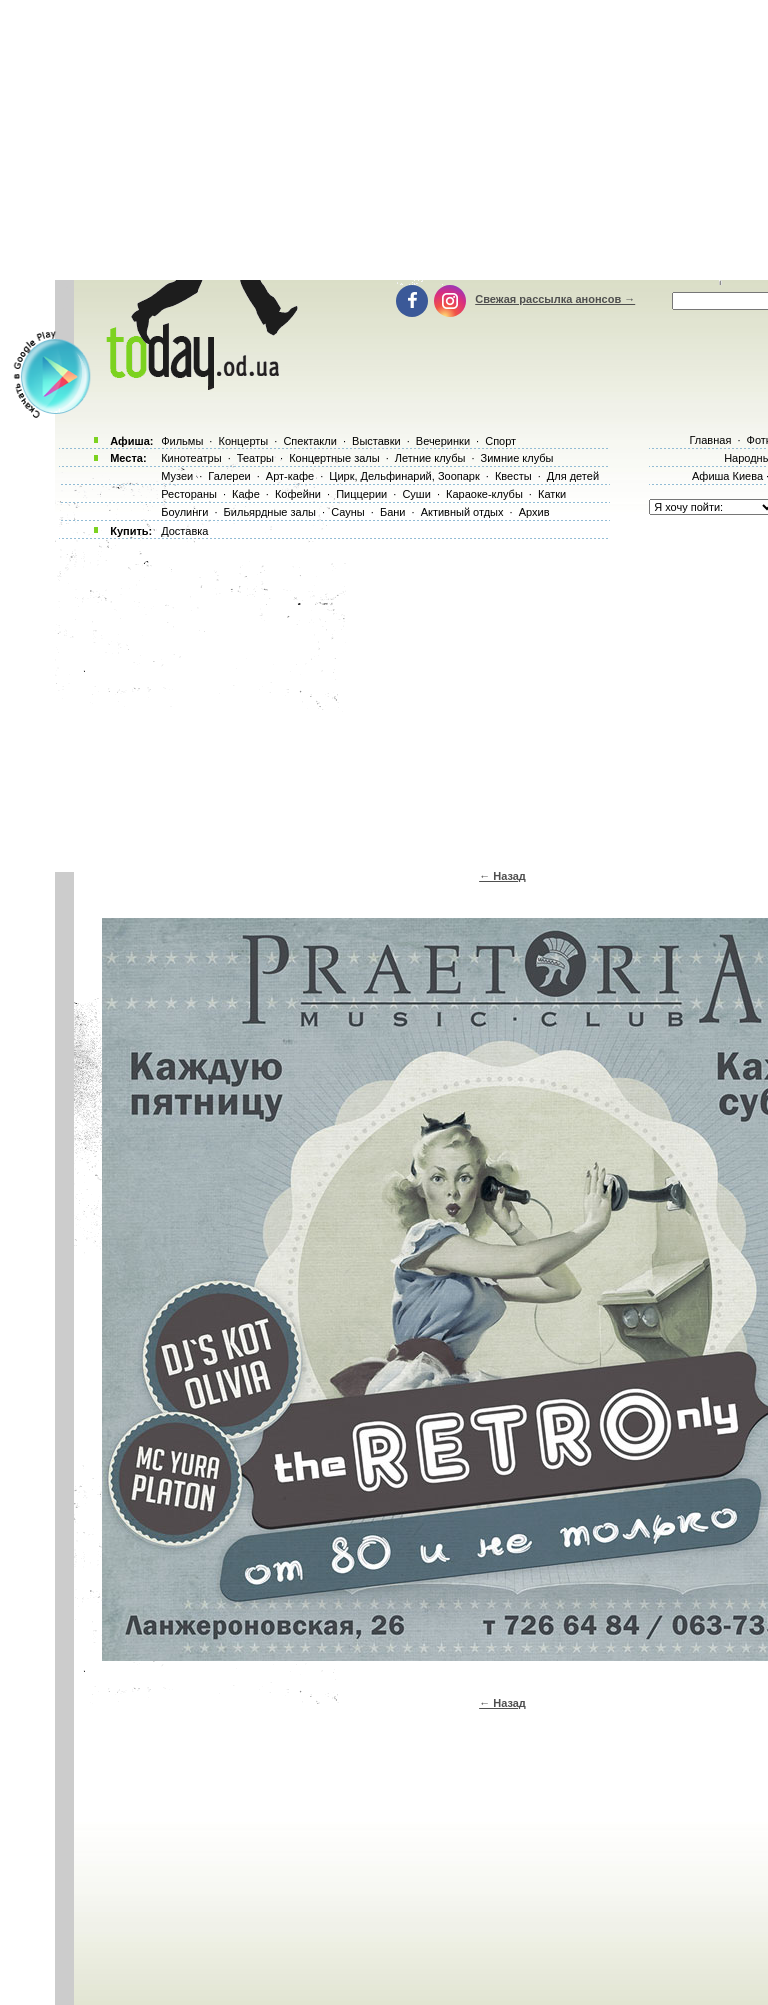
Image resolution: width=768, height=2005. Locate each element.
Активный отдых (462, 512)
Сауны (348, 512)
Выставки (376, 441)
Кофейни (298, 494)
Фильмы (182, 441)
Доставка (184, 531)
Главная (710, 440)
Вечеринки (443, 441)
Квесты (513, 476)
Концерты (243, 441)
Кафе (246, 494)
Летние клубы (430, 458)
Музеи (177, 476)
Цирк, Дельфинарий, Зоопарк (404, 476)
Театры (255, 458)
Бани (393, 512)
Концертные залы (334, 458)
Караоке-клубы (484, 494)
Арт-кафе (290, 476)
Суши (416, 494)
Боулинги (184, 512)
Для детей (573, 476)
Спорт (500, 441)
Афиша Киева (727, 476)
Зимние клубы (517, 458)
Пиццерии (361, 494)
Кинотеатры (191, 458)
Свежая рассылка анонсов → (555, 299)
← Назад (502, 876)
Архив (534, 512)
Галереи (229, 476)
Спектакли (310, 441)
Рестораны (189, 494)
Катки (552, 494)
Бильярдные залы (270, 512)
